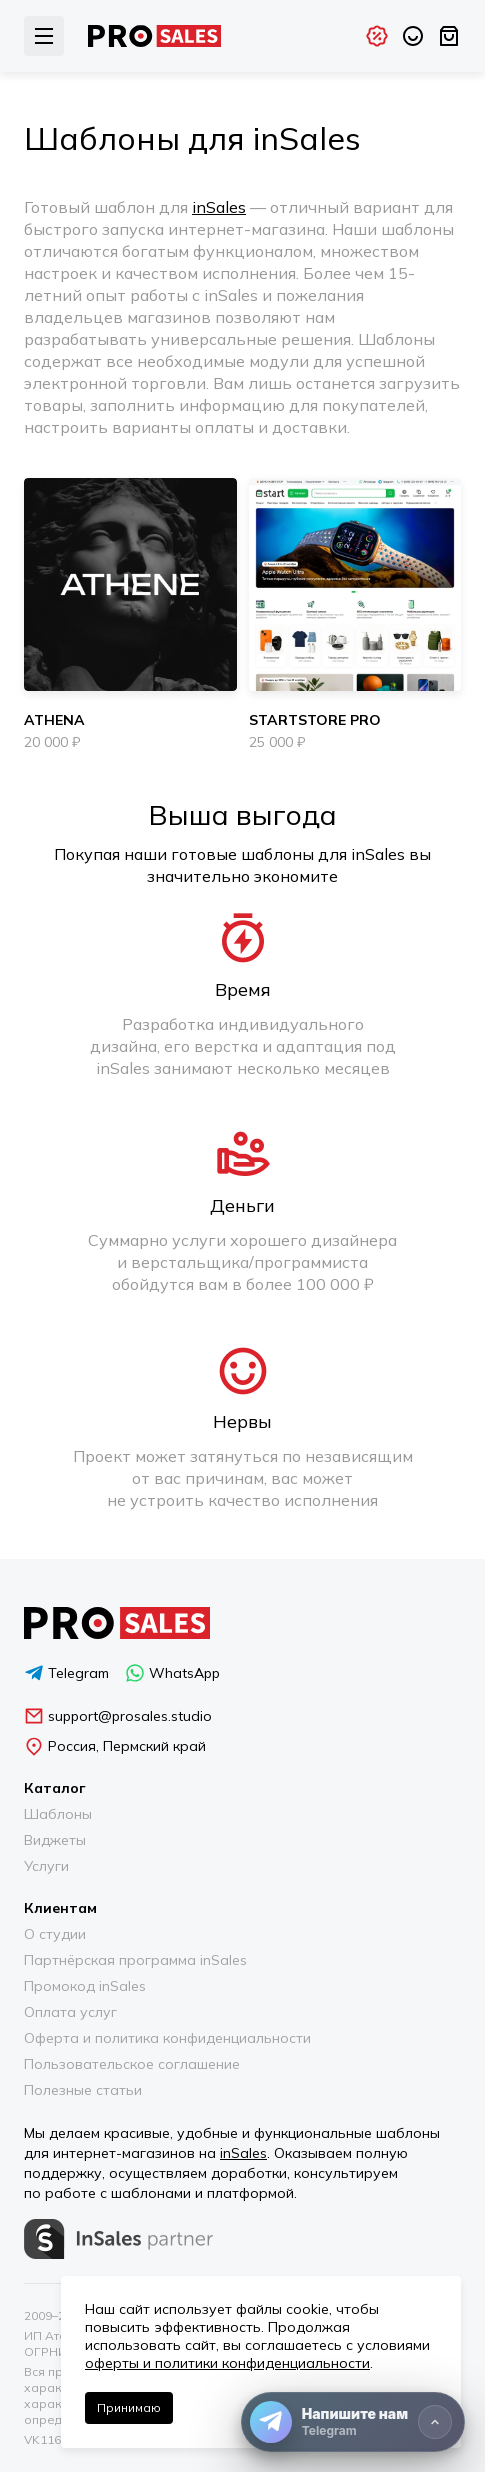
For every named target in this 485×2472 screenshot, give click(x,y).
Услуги (46, 1866)
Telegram (66, 1673)
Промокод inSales (85, 1986)
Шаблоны (58, 1814)
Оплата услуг (70, 2012)
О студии (55, 1934)
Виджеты (55, 1840)
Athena (54, 720)
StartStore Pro (315, 720)
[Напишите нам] (353, 2422)
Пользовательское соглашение (132, 2064)
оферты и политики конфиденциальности (227, 2363)
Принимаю (129, 2407)
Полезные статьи (83, 2090)
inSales (219, 207)
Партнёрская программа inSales (135, 1960)
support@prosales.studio (118, 1716)
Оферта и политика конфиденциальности (167, 2038)
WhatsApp (172, 1673)
